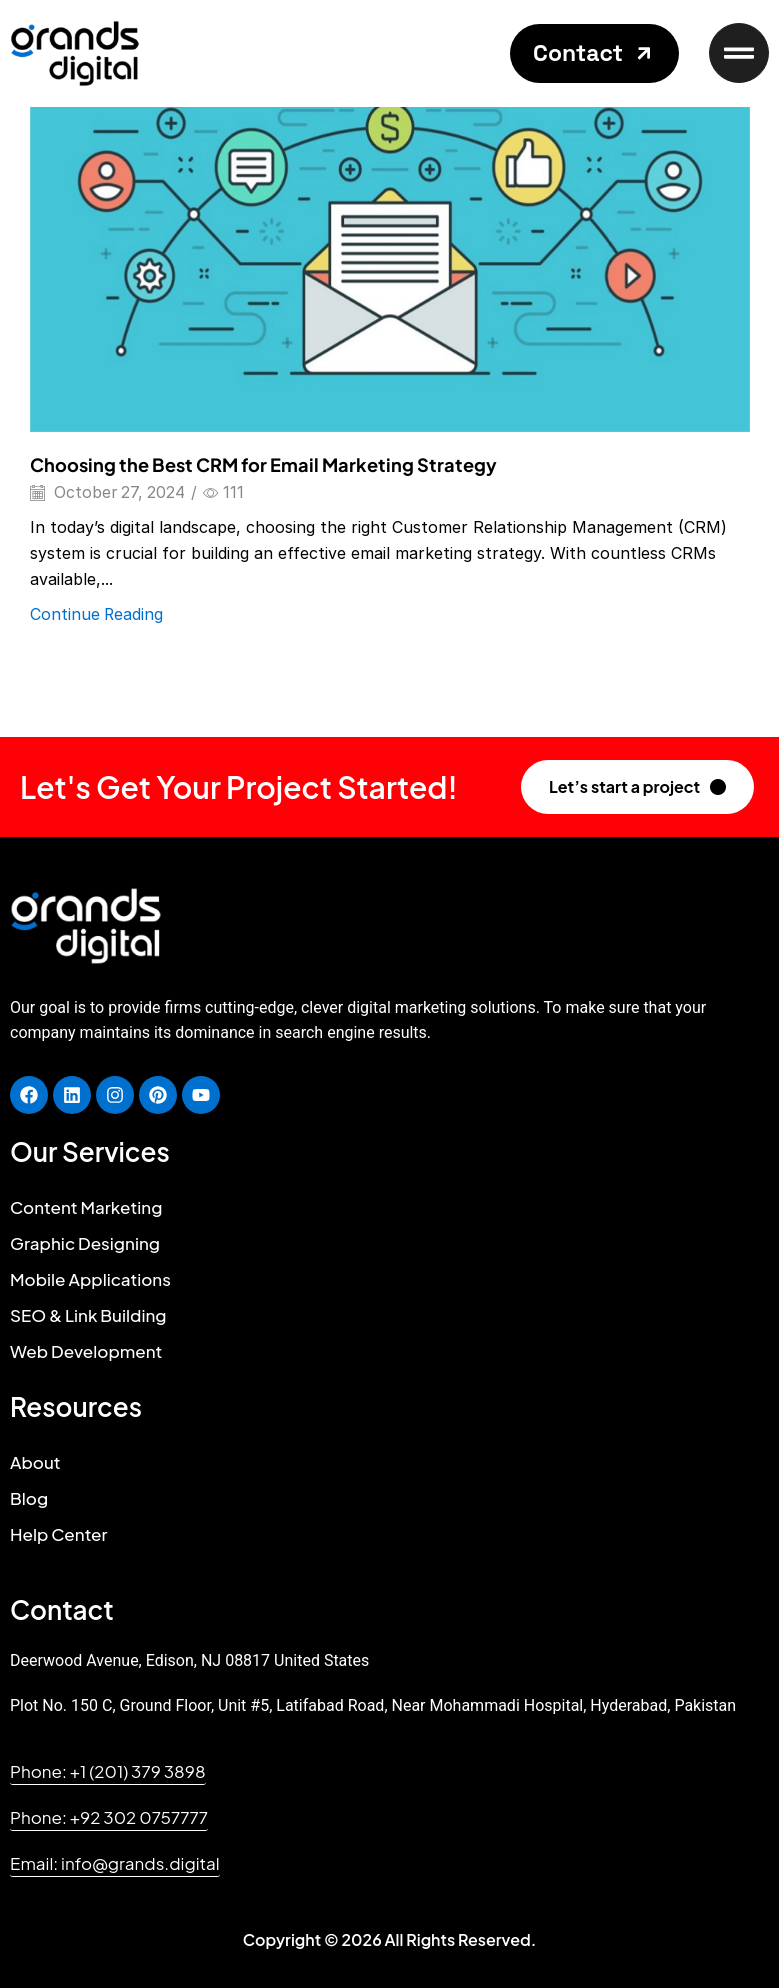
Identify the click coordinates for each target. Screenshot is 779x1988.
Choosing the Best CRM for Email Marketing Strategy (263, 464)
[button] (594, 53)
